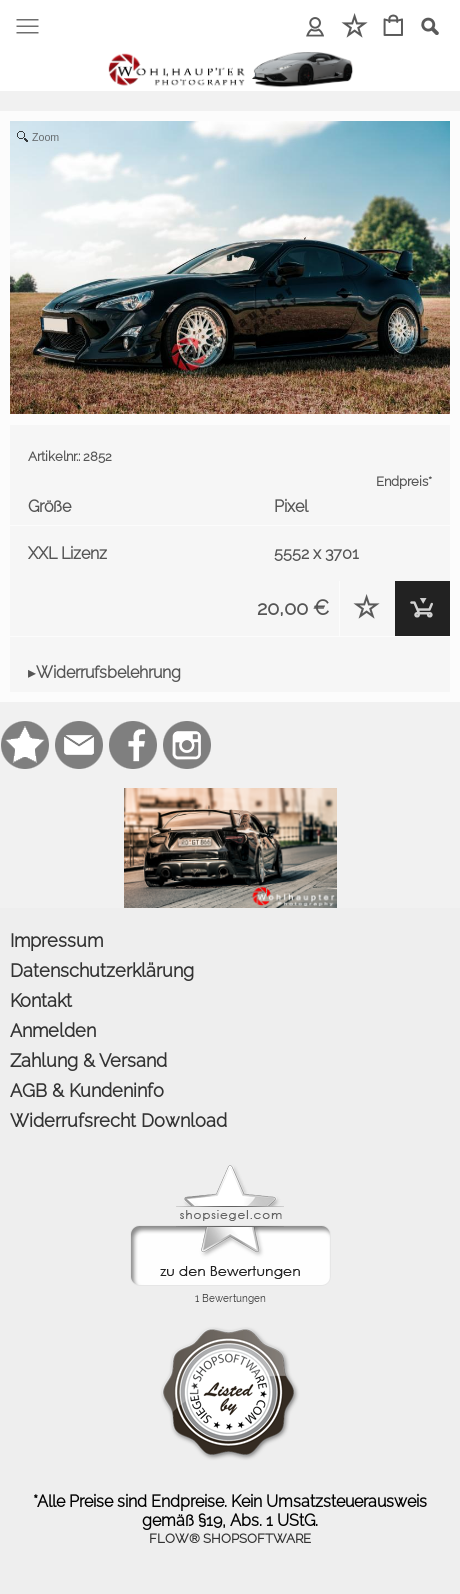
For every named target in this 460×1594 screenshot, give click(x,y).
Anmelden (53, 1030)
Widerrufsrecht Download (118, 1120)
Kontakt (41, 1000)
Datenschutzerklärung (102, 970)
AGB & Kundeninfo (87, 1090)
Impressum (56, 940)
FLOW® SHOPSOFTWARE (230, 1538)
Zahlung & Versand (88, 1060)
